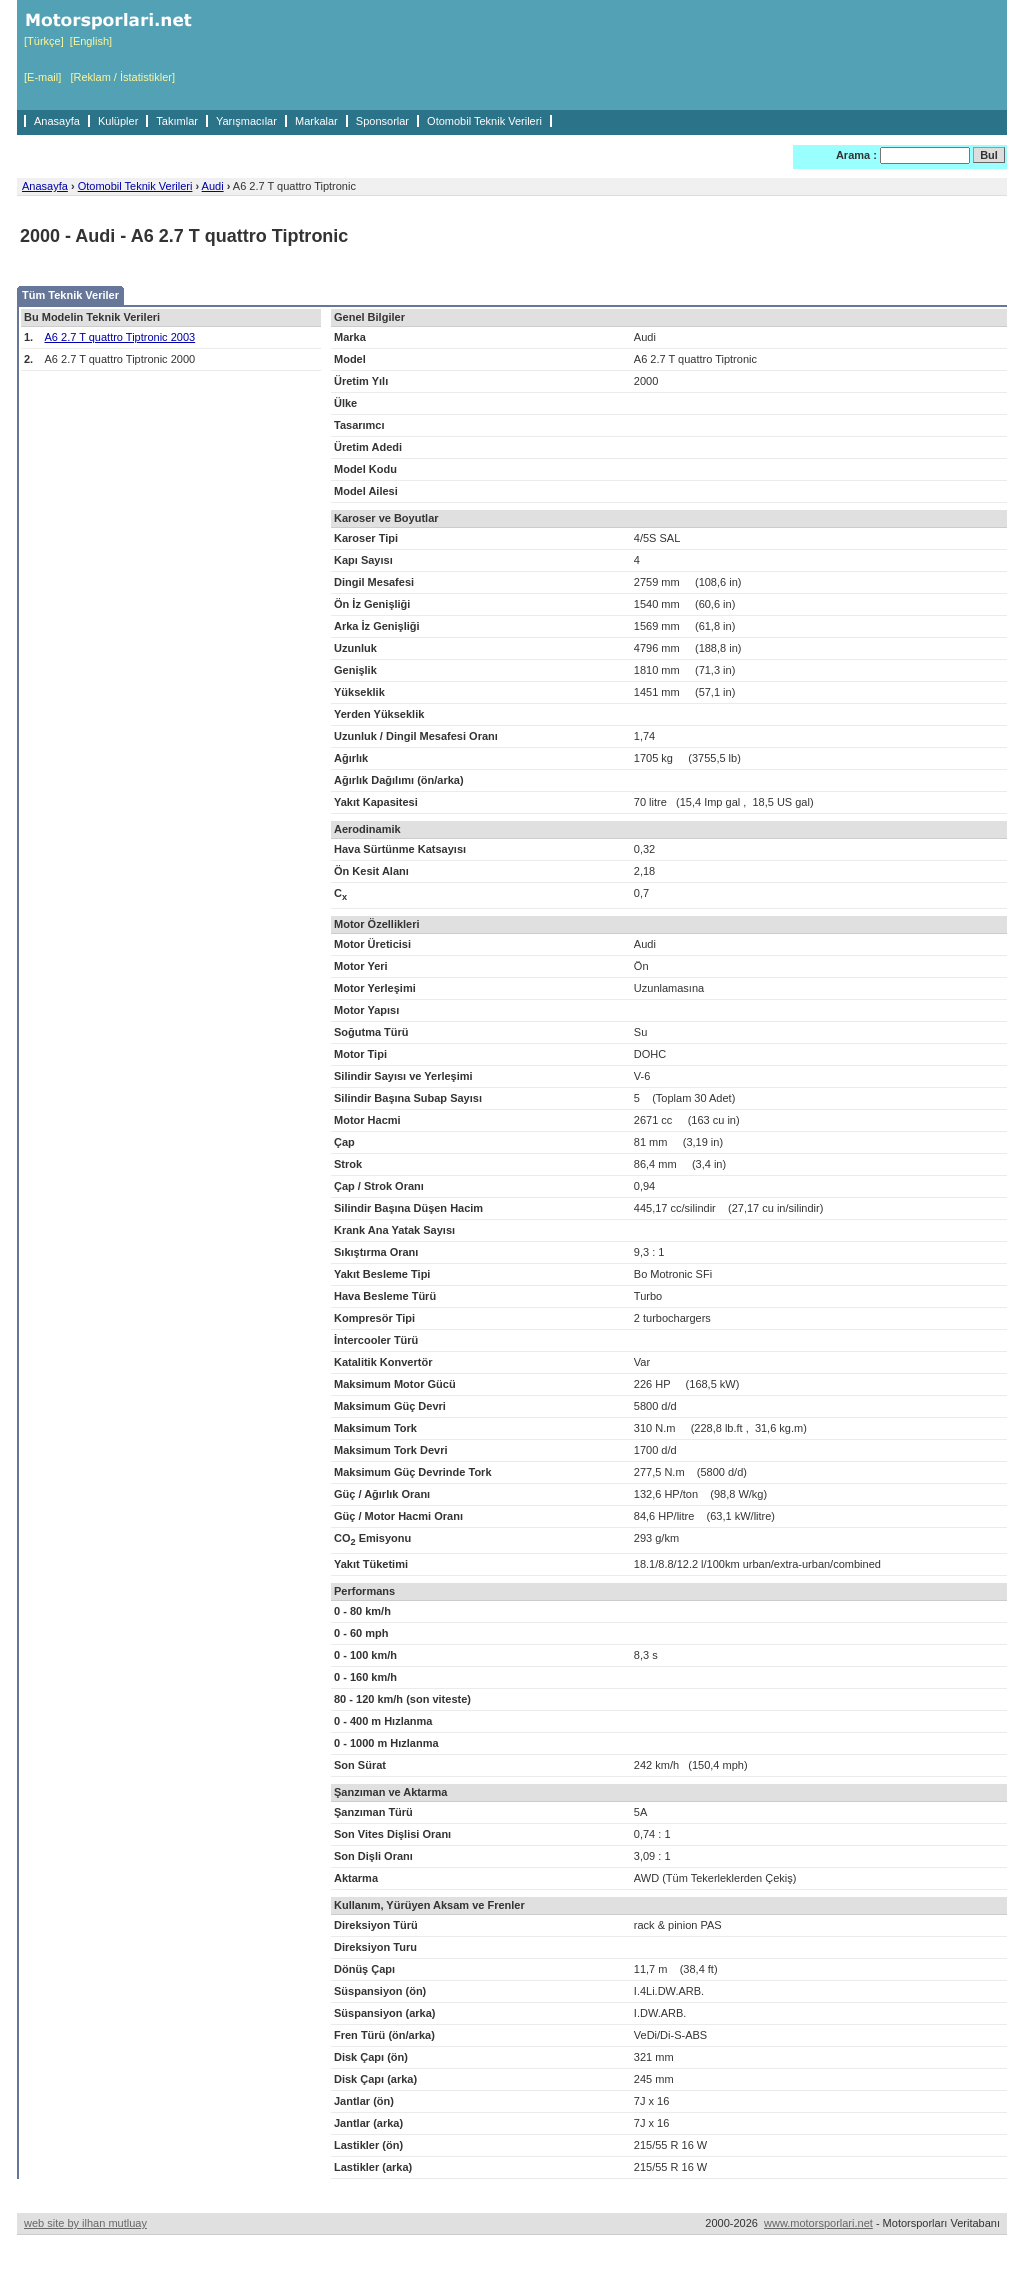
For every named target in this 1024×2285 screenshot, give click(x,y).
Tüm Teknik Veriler (70, 295)
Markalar (316, 121)
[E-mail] (42, 77)
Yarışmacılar (246, 121)
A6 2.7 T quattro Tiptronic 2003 (120, 337)
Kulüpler (118, 121)
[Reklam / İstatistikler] (122, 77)
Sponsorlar (382, 121)
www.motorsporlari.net (818, 2223)
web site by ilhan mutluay (85, 2223)
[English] (91, 41)
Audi (213, 186)
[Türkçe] (44, 41)
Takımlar (177, 121)
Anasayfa (57, 121)
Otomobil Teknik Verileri (484, 121)
